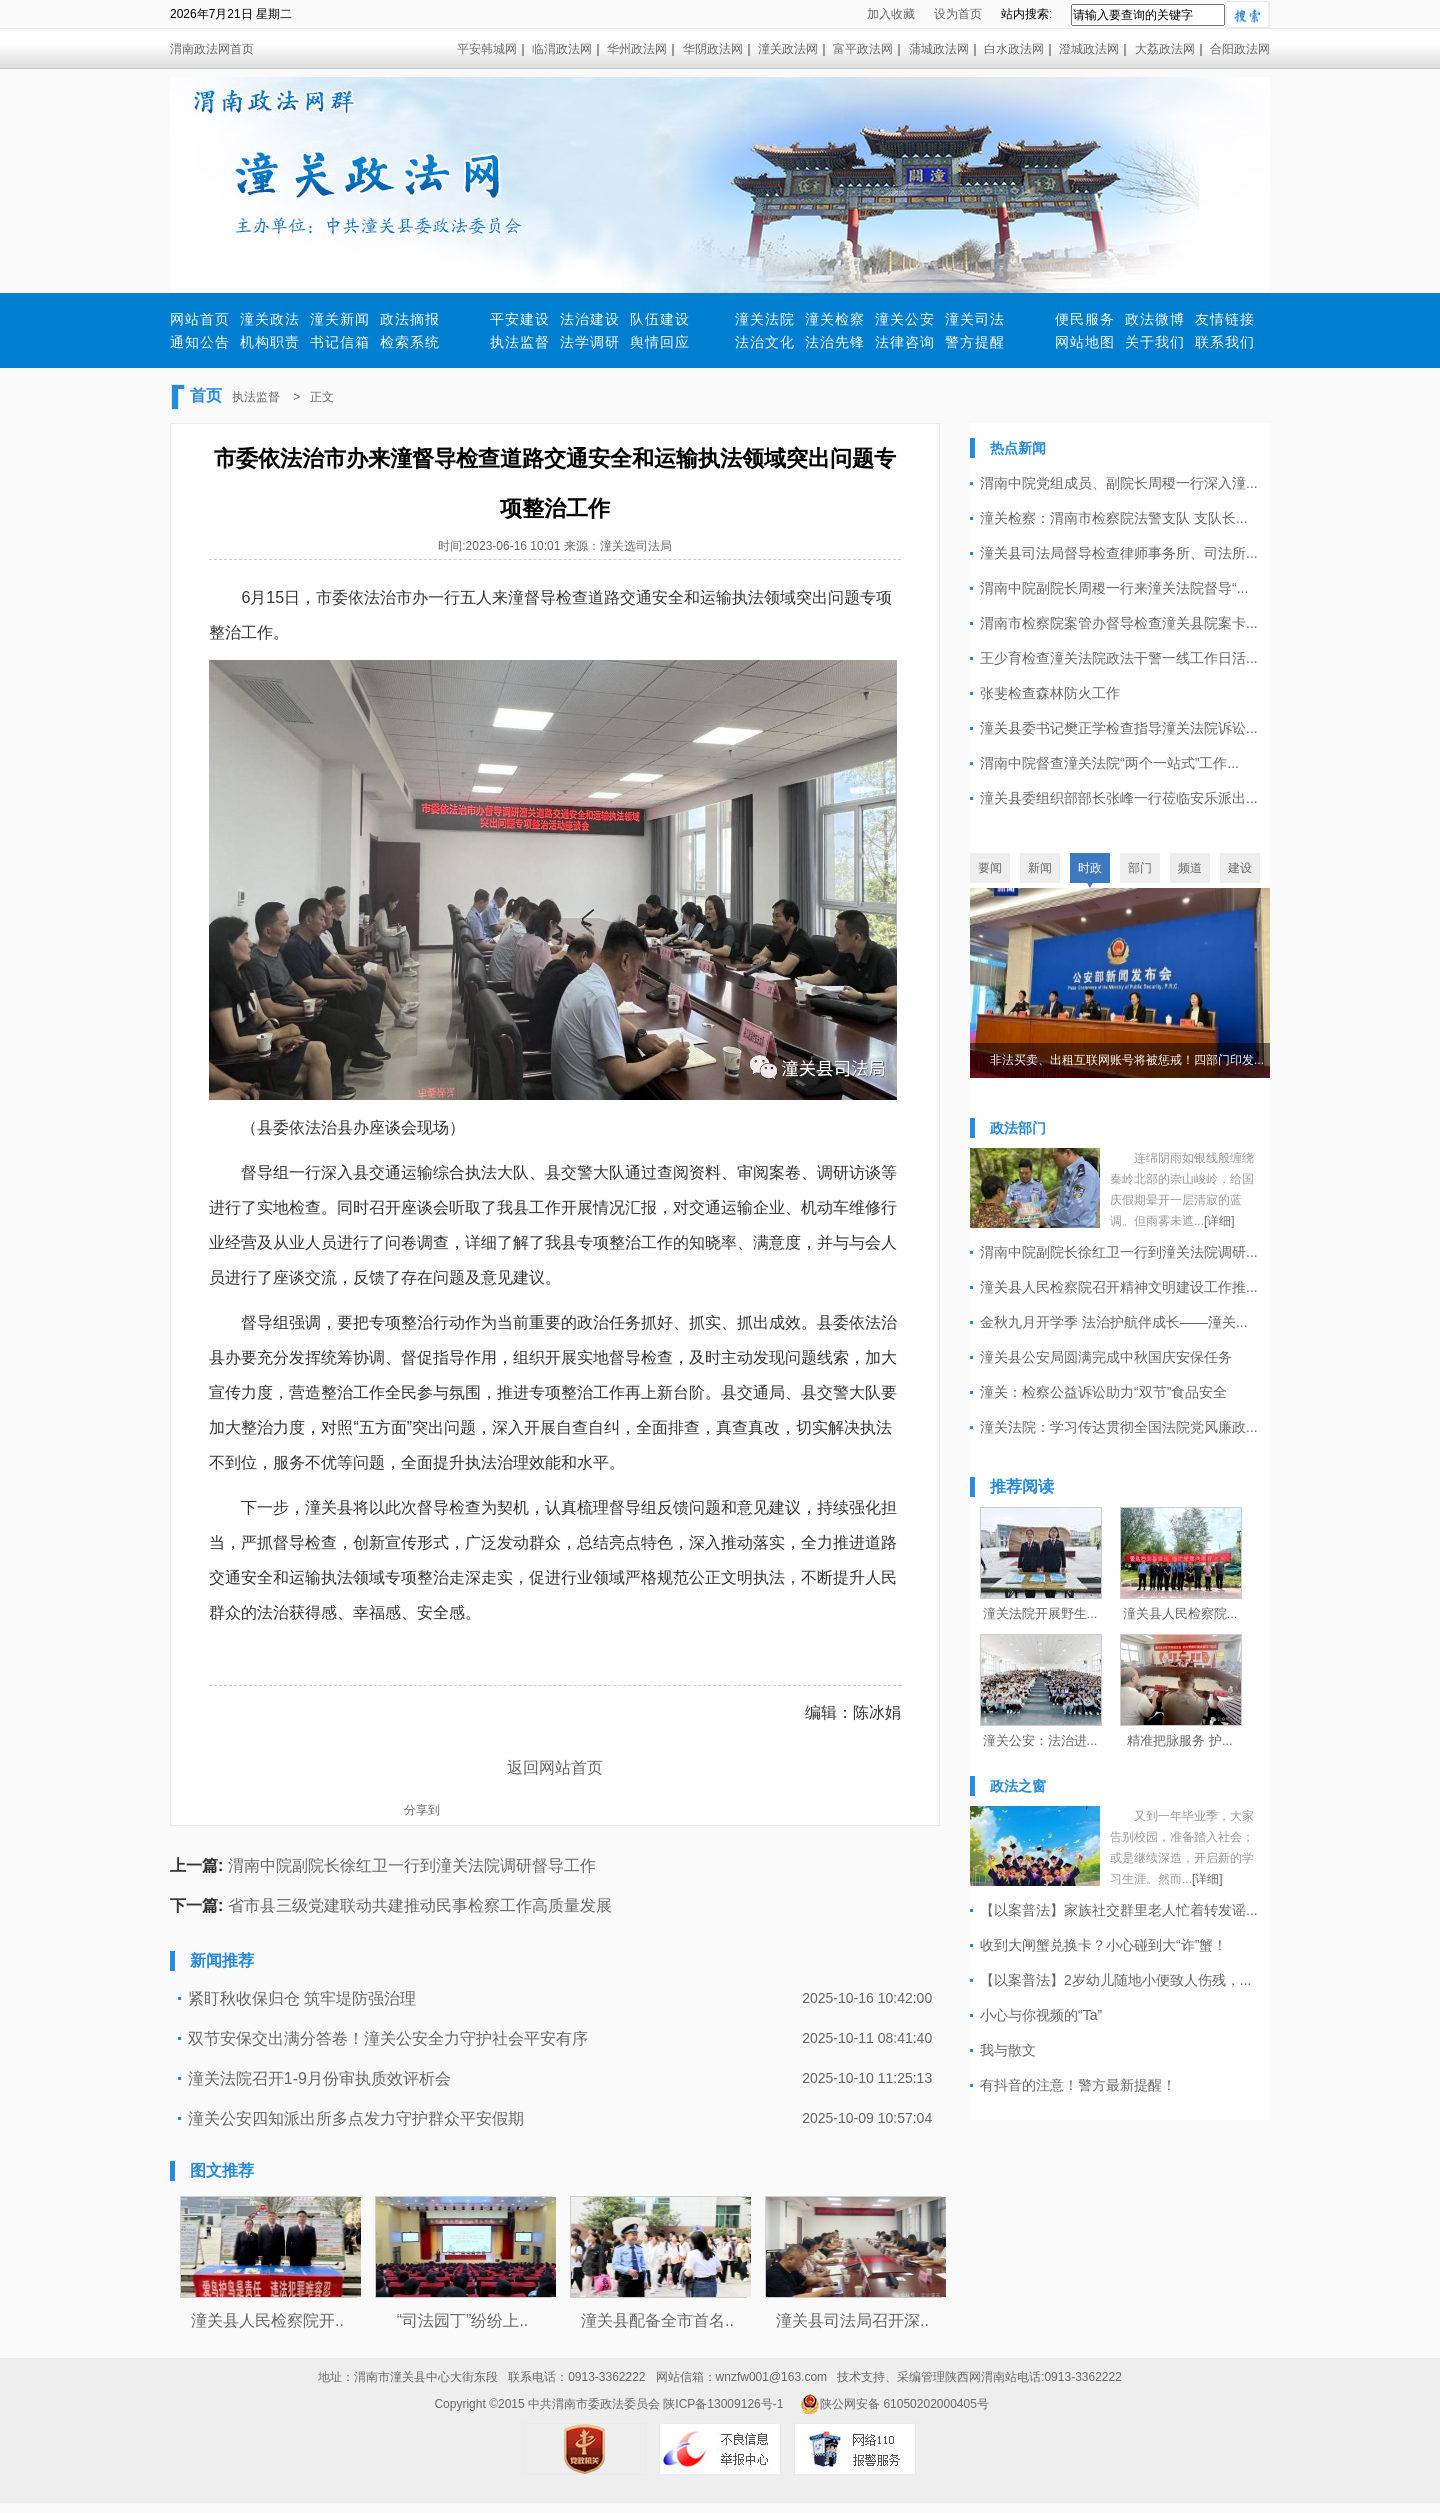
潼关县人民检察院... (1180, 1613)
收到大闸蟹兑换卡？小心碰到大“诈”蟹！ (1103, 1945)
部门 (1140, 868)
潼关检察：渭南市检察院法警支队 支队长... (1114, 518)
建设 (1240, 868)
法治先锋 (835, 342)
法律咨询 (905, 342)
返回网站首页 (555, 1767)
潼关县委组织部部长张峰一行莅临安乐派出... (1119, 798)
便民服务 (1085, 319)
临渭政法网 (562, 49)
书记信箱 (340, 342)
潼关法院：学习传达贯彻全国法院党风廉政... (1119, 1427)
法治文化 (765, 342)
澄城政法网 (1089, 49)
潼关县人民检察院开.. (267, 2320)
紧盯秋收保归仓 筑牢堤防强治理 (302, 1998)
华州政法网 (637, 49)
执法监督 (520, 342)
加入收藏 (891, 14)
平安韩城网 (487, 49)
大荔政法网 (1165, 49)
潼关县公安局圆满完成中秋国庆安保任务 (1106, 1357)
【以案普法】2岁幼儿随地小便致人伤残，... (1115, 1980)
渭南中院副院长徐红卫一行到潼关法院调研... (1119, 1252)
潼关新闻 (340, 319)
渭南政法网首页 (212, 49)
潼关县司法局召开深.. (852, 2320)
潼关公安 (905, 319)
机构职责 (270, 342)
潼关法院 (765, 319)
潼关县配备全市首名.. (657, 2320)
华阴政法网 (713, 49)
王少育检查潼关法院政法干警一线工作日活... (1119, 658)
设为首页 (958, 14)
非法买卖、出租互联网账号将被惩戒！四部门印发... (1127, 1060)
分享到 (422, 1810)
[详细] (1219, 1221)
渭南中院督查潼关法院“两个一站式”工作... (1109, 763)
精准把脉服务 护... (1179, 1740)
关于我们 (1155, 342)
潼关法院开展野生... (1040, 1613)
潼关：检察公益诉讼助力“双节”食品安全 (1103, 1392)
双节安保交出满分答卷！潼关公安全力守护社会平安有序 (388, 2038)
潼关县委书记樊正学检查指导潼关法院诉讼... (1119, 728)
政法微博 (1155, 319)
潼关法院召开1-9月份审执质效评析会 (319, 2078)
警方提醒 (975, 342)
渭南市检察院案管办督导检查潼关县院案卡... (1119, 623)
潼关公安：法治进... (1040, 1740)
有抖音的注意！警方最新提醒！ (1078, 2085)
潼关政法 (270, 319)
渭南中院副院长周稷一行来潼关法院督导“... (1114, 588)
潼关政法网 (788, 49)
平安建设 (520, 319)
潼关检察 (835, 319)
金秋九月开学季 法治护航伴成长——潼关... (1114, 1322)
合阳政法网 (1240, 49)
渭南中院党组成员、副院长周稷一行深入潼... (1119, 483)
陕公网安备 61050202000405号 (894, 2404)
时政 (1090, 868)
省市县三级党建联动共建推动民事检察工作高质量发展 (420, 1905)
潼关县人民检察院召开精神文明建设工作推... (1119, 1287)
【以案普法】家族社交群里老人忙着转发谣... (1119, 1910)
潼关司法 (975, 319)
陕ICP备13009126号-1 (723, 2404)
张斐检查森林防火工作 (1050, 693)
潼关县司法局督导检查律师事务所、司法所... (1119, 553)
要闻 (990, 868)
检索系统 (410, 342)
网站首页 (200, 319)
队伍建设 (660, 319)
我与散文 (1008, 2050)
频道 (1190, 868)
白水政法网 (1014, 49)
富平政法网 (863, 49)
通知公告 (200, 342)
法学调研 (590, 342)
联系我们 (1225, 342)
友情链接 (1225, 319)
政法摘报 (410, 319)
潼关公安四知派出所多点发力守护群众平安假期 (356, 2118)
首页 (206, 395)
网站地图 (1085, 342)
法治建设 (590, 319)
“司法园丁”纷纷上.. (463, 2320)
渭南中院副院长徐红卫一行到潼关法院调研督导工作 (412, 1865)
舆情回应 (660, 342)
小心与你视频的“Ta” (1041, 2015)
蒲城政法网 (939, 49)
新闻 (1040, 868)
